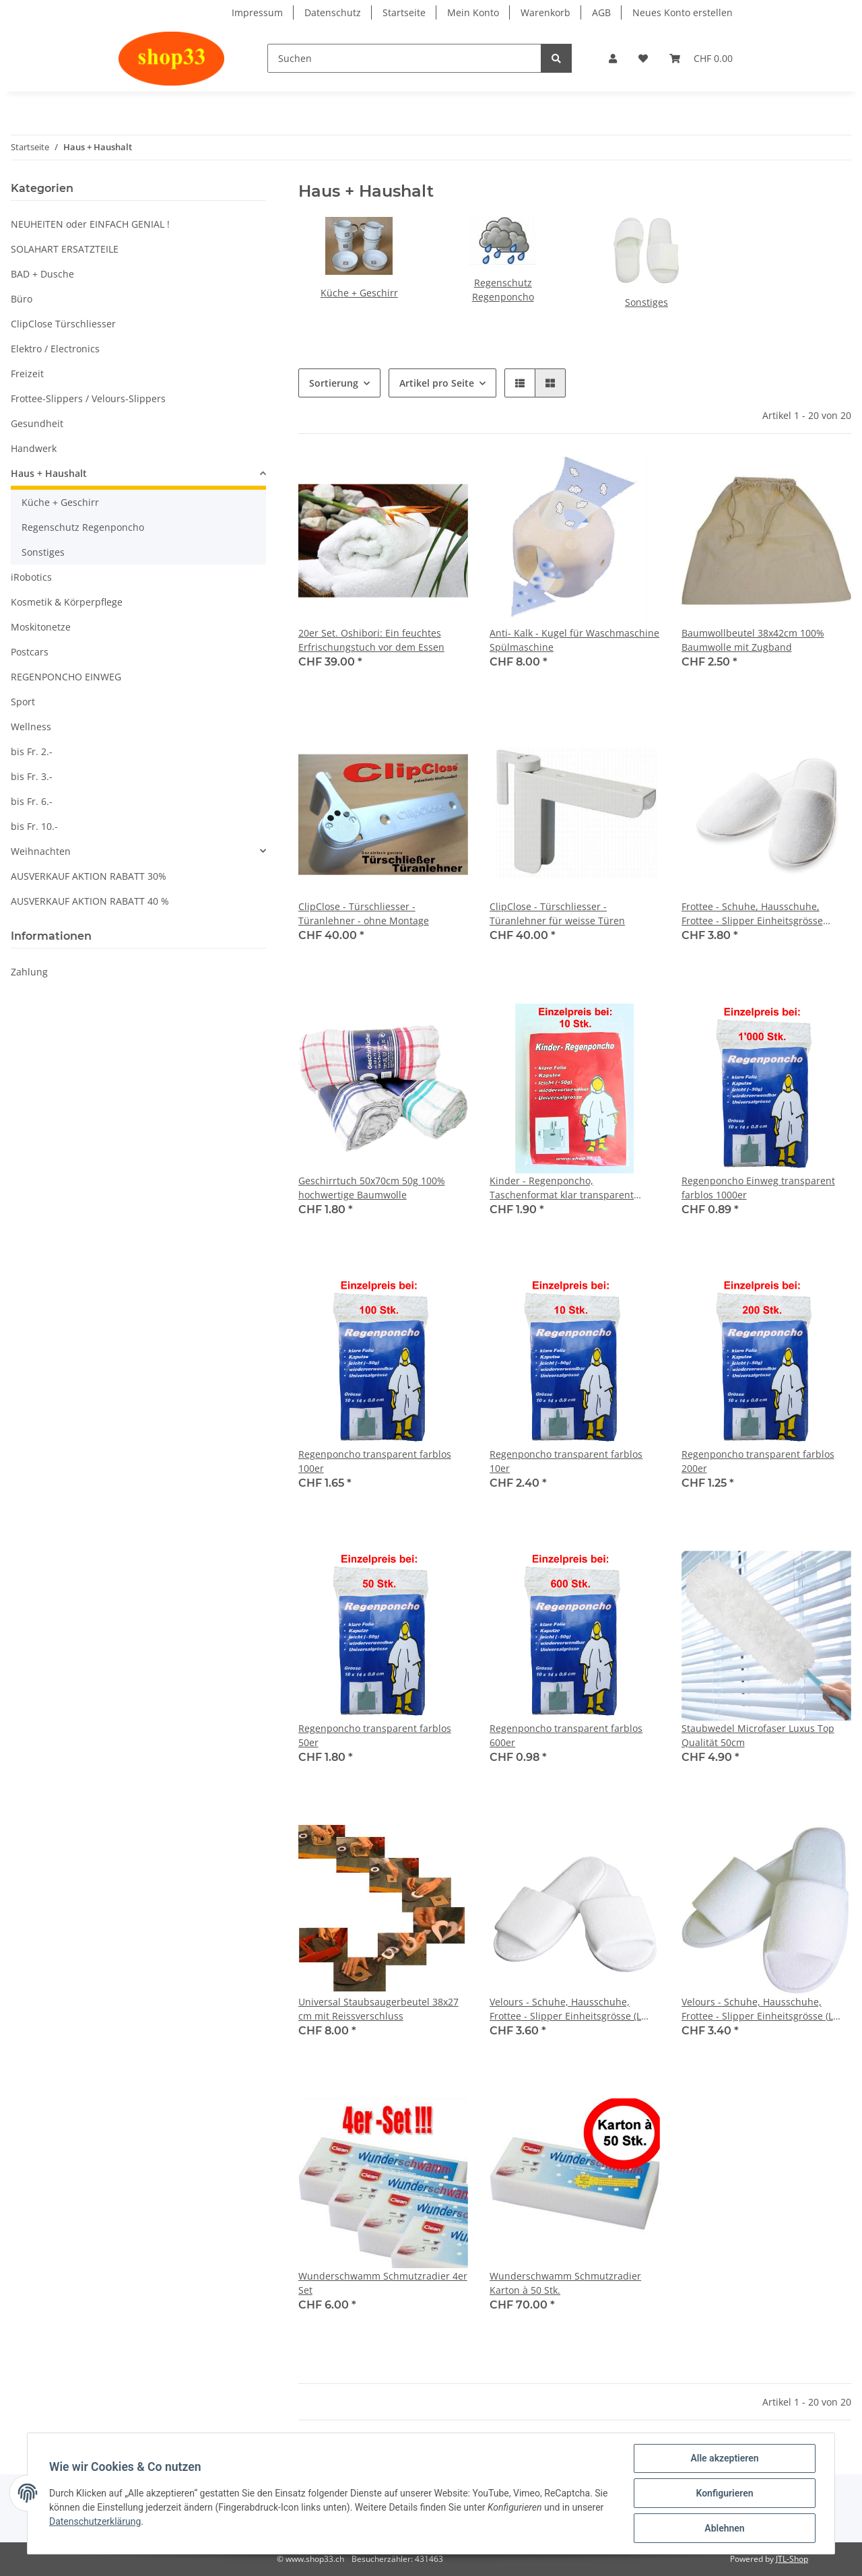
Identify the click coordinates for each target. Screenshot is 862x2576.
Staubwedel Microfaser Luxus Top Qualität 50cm (758, 1735)
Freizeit (27, 373)
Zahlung (29, 971)
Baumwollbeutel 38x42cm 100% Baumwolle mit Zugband (753, 639)
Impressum (257, 12)
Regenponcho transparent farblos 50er (374, 1735)
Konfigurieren (724, 2493)
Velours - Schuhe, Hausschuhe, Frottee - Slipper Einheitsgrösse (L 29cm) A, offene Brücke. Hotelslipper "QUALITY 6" (571, 2009)
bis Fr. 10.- (34, 826)
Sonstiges (646, 302)
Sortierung (333, 383)
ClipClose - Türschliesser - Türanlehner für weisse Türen (557, 913)
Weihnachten (41, 851)
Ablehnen (724, 2528)
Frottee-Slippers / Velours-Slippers (88, 398)
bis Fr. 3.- (32, 776)
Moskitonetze (41, 626)
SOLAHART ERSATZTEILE (65, 249)
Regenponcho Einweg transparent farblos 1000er (758, 1187)
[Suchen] (404, 58)
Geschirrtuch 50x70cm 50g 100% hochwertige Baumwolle (371, 1187)
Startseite (404, 12)
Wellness (31, 726)
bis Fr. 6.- (32, 801)
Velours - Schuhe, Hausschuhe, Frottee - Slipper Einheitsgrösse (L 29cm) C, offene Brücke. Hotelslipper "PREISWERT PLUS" (763, 2009)
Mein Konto (473, 12)
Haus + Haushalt (49, 473)
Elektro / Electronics (55, 348)
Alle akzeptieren (724, 2458)
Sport (23, 701)
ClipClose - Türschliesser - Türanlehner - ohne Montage (363, 913)
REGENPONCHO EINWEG (66, 676)
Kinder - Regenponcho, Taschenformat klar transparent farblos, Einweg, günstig (562, 1188)
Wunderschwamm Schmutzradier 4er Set (382, 2282)
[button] (613, 58)
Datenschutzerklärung (95, 2521)
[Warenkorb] (701, 58)
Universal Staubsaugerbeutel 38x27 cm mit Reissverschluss (378, 2008)
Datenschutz (332, 12)
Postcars (29, 651)
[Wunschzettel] (643, 58)
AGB (601, 12)
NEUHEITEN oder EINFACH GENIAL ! (90, 224)
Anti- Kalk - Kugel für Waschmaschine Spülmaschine (574, 639)
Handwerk (34, 448)
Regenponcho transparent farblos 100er (374, 1461)
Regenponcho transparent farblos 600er (566, 1735)
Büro (21, 298)
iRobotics (31, 577)
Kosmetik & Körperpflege (67, 601)
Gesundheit (37, 423)
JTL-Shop (792, 2559)
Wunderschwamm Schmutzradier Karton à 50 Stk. (565, 2282)
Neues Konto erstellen (682, 12)
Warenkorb (545, 12)
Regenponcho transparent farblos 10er (566, 1461)
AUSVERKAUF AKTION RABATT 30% (88, 876)
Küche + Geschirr (359, 292)
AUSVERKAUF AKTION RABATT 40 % (90, 901)
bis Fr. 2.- (32, 751)
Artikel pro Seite (436, 383)
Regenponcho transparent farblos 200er (758, 1461)
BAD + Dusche (42, 273)
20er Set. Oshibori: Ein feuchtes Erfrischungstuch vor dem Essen (371, 639)
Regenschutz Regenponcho (83, 527)
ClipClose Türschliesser (63, 323)
